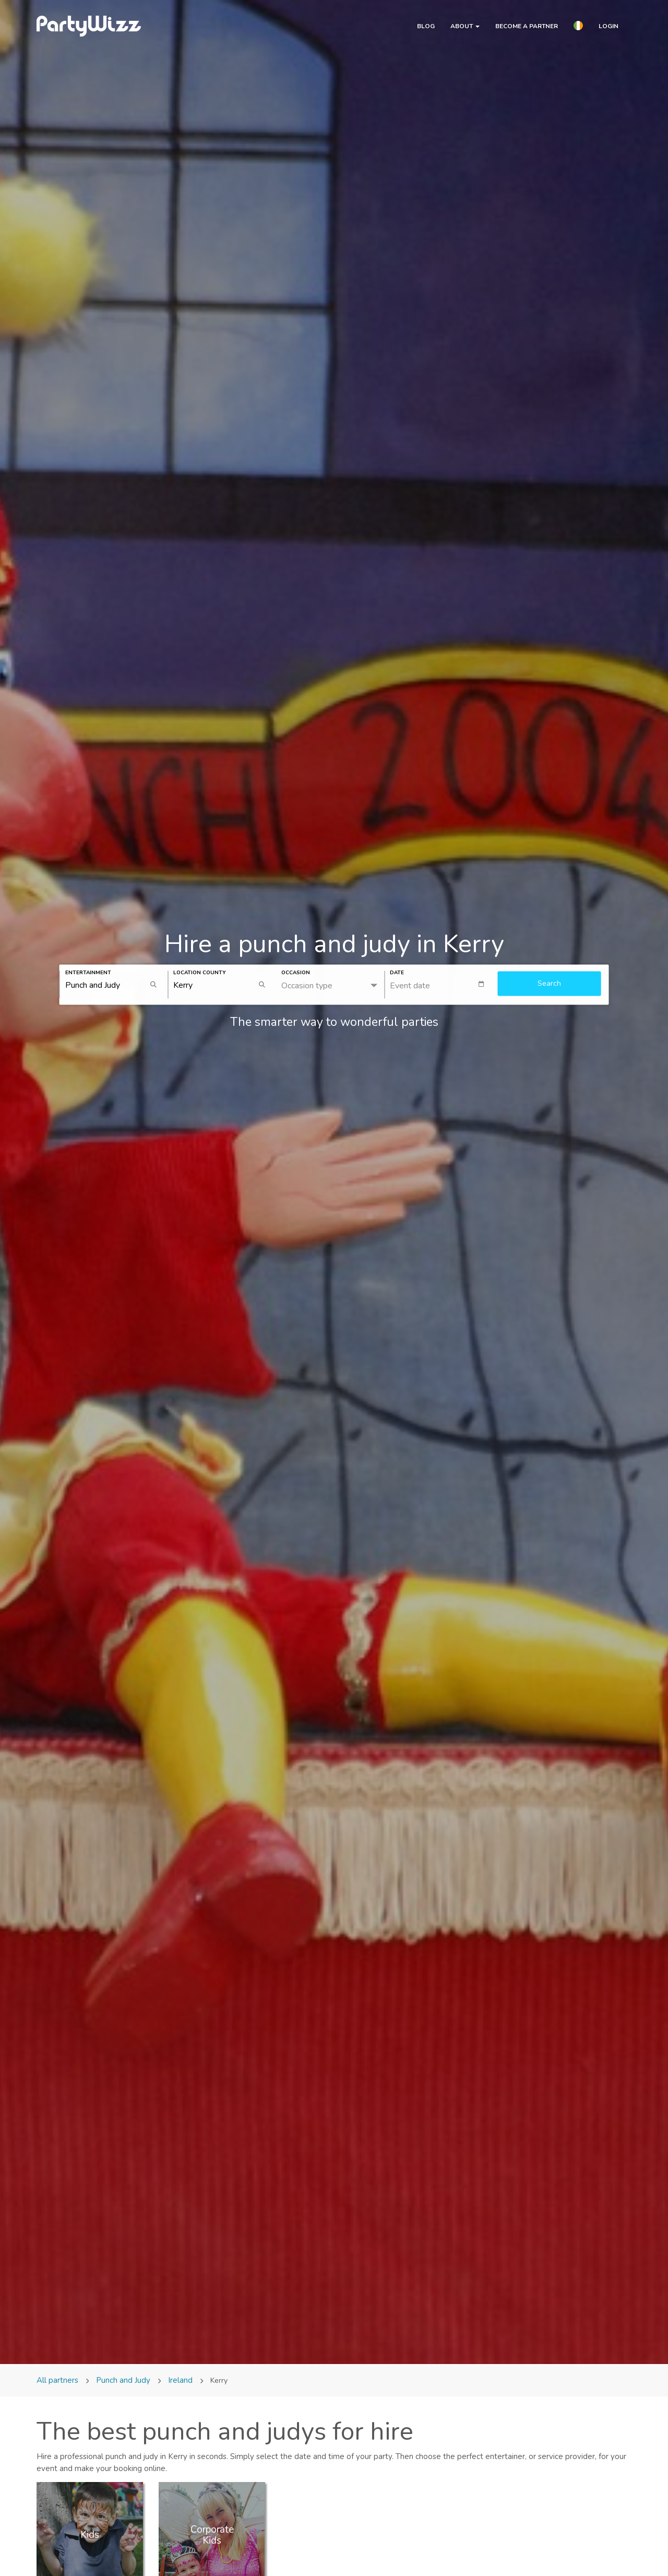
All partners (58, 2380)
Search (549, 983)
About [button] (465, 26)
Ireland (180, 2380)
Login (608, 26)
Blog (426, 26)
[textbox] (441, 984)
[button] (578, 27)
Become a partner (526, 26)
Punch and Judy (123, 2380)
